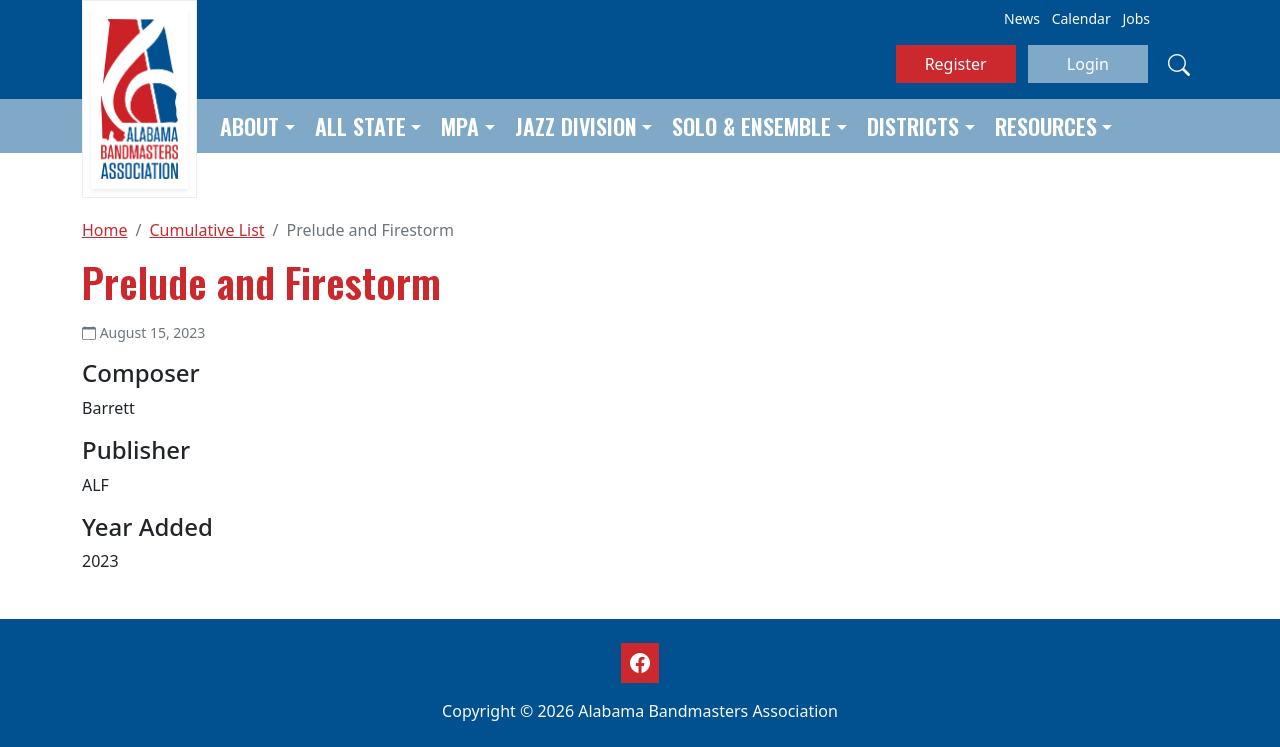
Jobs (1136, 18)
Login (1088, 64)
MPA (460, 126)
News (1022, 18)
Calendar (1081, 18)
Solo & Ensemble (751, 126)
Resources (1046, 126)
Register (956, 64)
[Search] (1179, 64)
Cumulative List (206, 230)
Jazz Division (576, 126)
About (249, 126)
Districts (913, 126)
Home (105, 230)
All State (360, 126)
